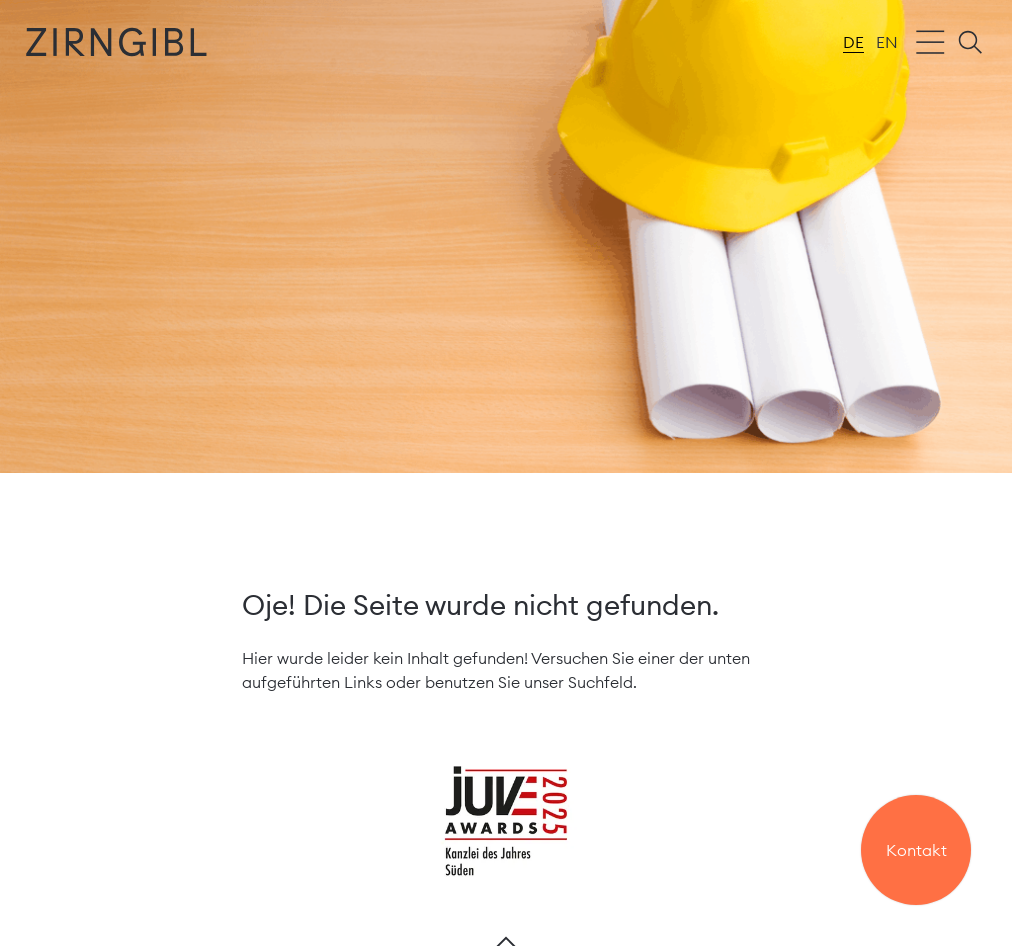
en (887, 42)
